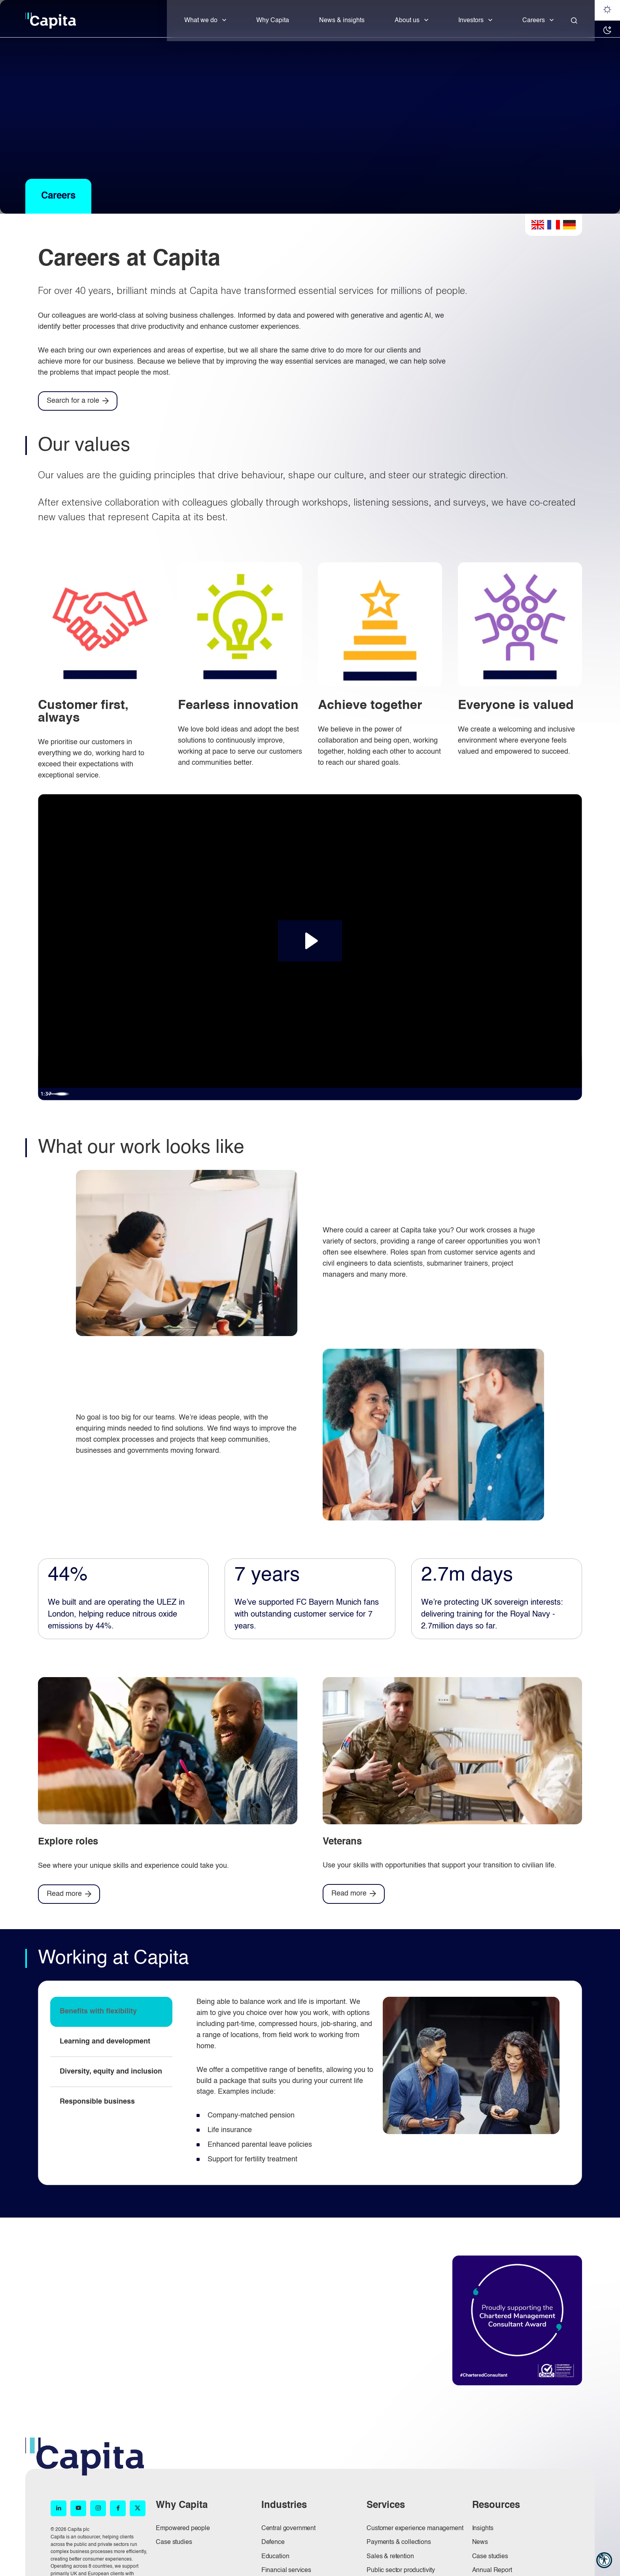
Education (275, 2556)
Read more (64, 1893)
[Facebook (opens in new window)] (118, 2508)
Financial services (286, 2570)
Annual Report (492, 2570)
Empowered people (183, 2528)
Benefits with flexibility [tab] (98, 2011)
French (553, 224)
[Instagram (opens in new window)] (98, 2508)
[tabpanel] (378, 2083)
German (569, 224)
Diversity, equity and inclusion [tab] (111, 2071)
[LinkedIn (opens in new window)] (58, 2508)
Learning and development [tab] (105, 2041)
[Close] (574, 20)
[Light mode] (607, 10)
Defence (273, 2542)
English (537, 224)
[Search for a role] (77, 401)
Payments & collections (399, 2542)
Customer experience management (415, 2528)
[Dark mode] (607, 31)
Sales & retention (390, 2556)
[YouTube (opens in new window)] (78, 2508)
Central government (288, 2528)
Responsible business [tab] (97, 2101)
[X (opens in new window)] (137, 2508)
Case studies (174, 2542)
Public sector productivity (401, 2570)
